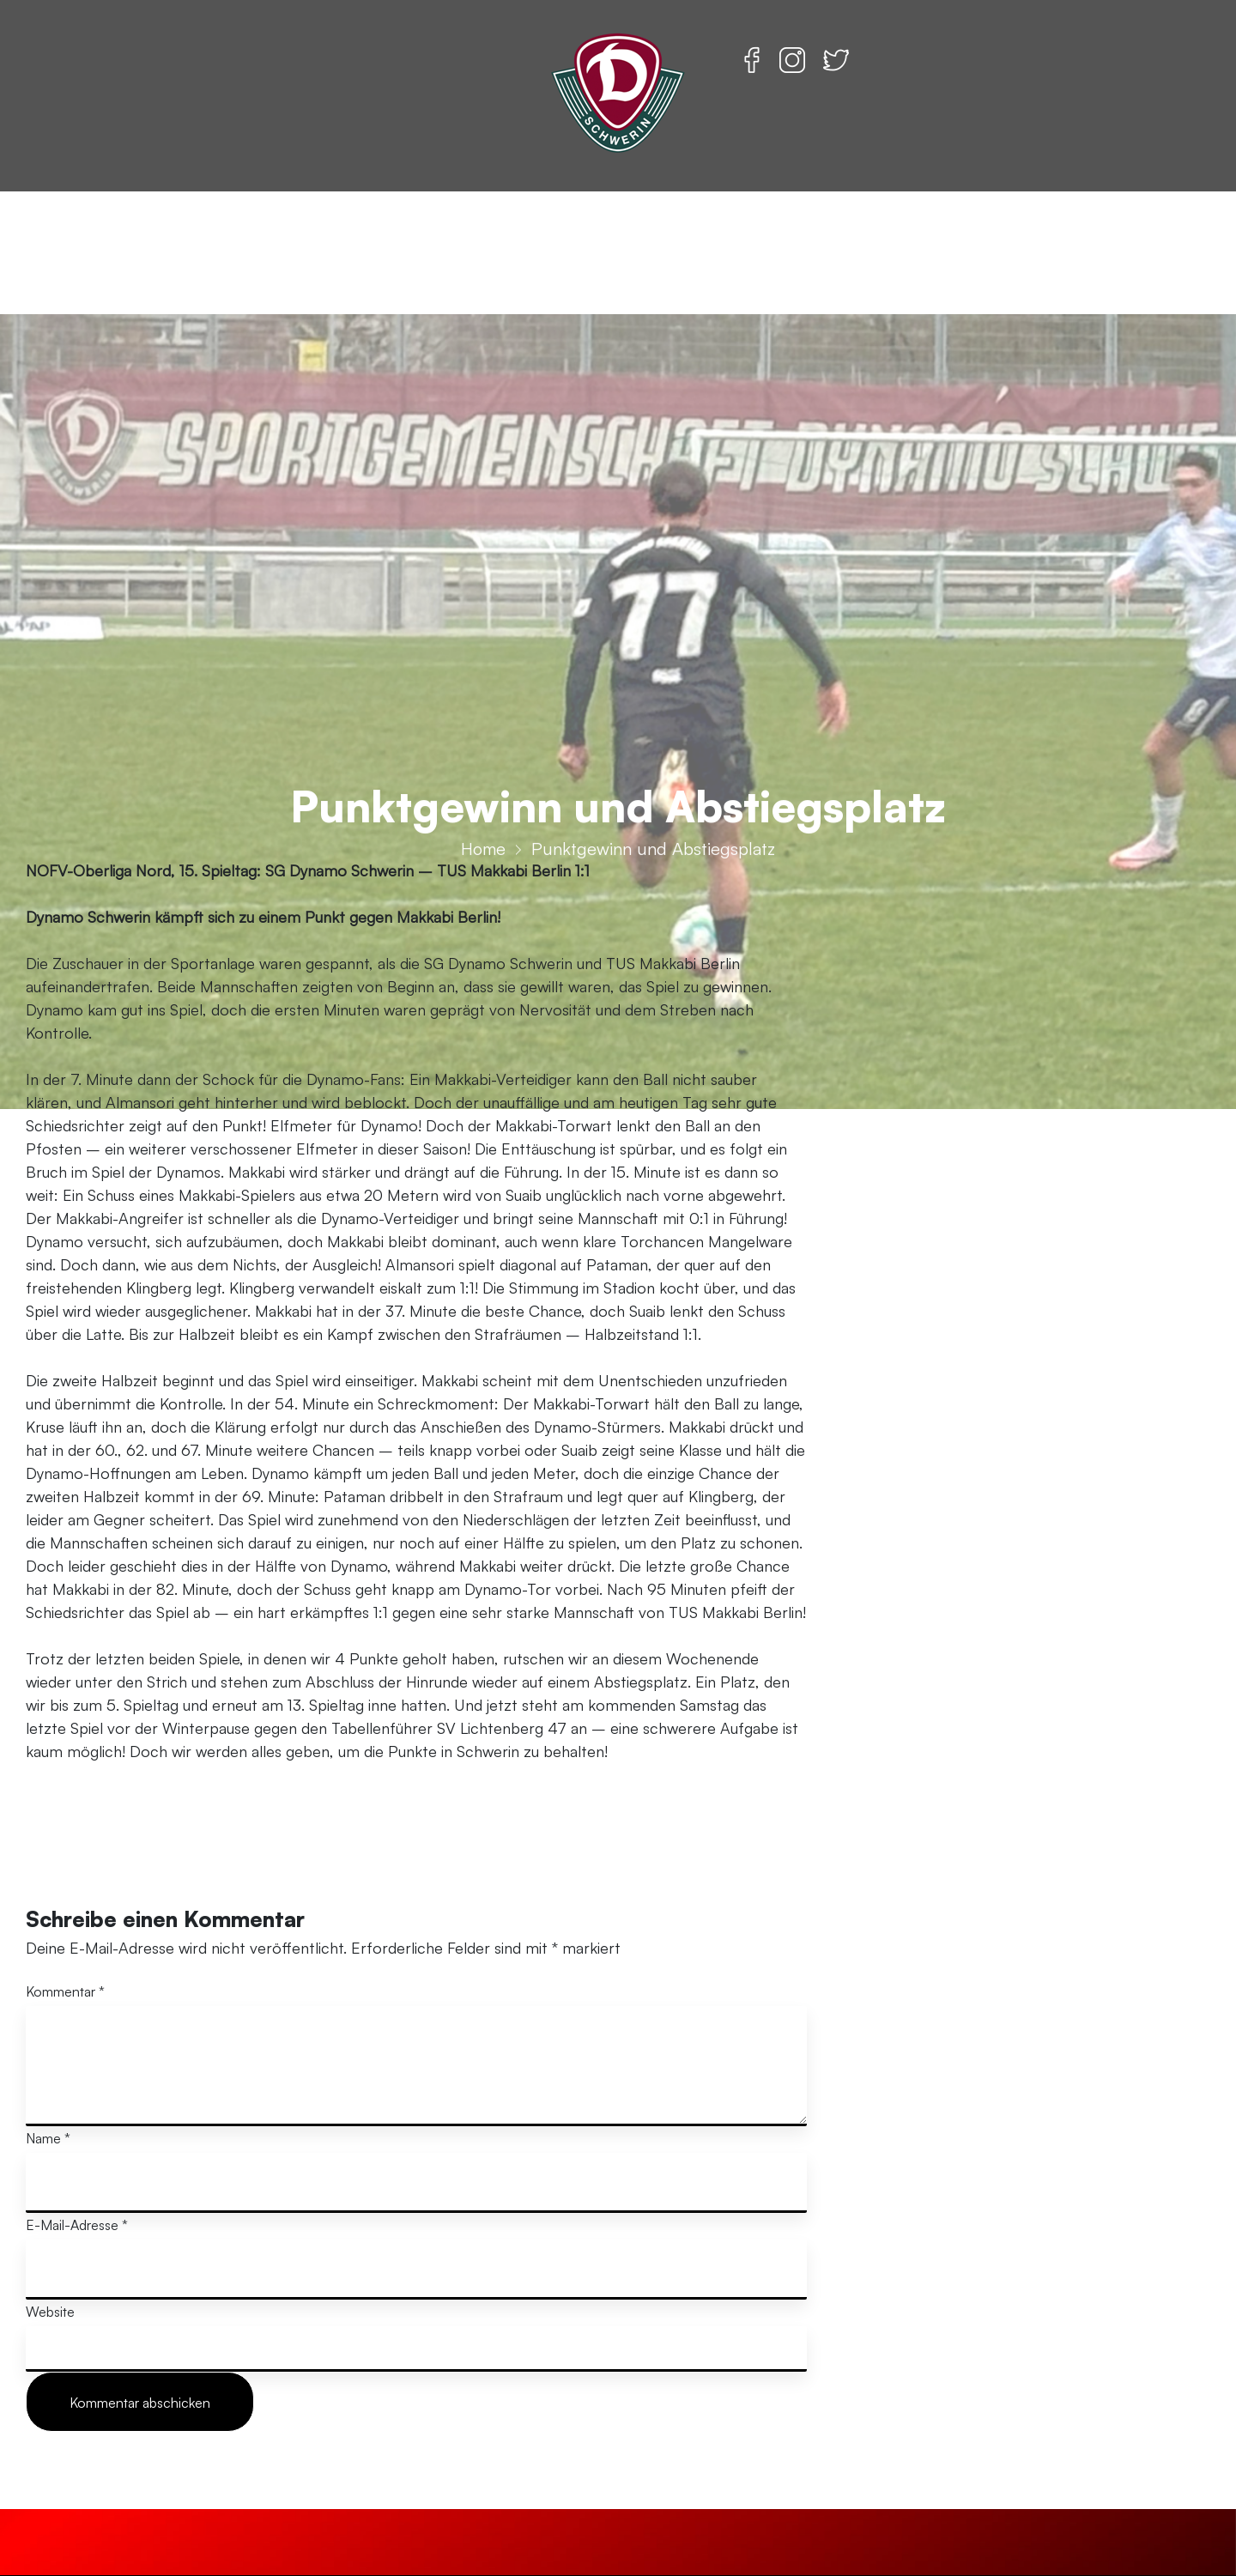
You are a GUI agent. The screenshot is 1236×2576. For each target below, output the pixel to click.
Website (50, 2311)
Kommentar (65, 1991)
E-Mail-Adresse (77, 2225)
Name (48, 2138)
